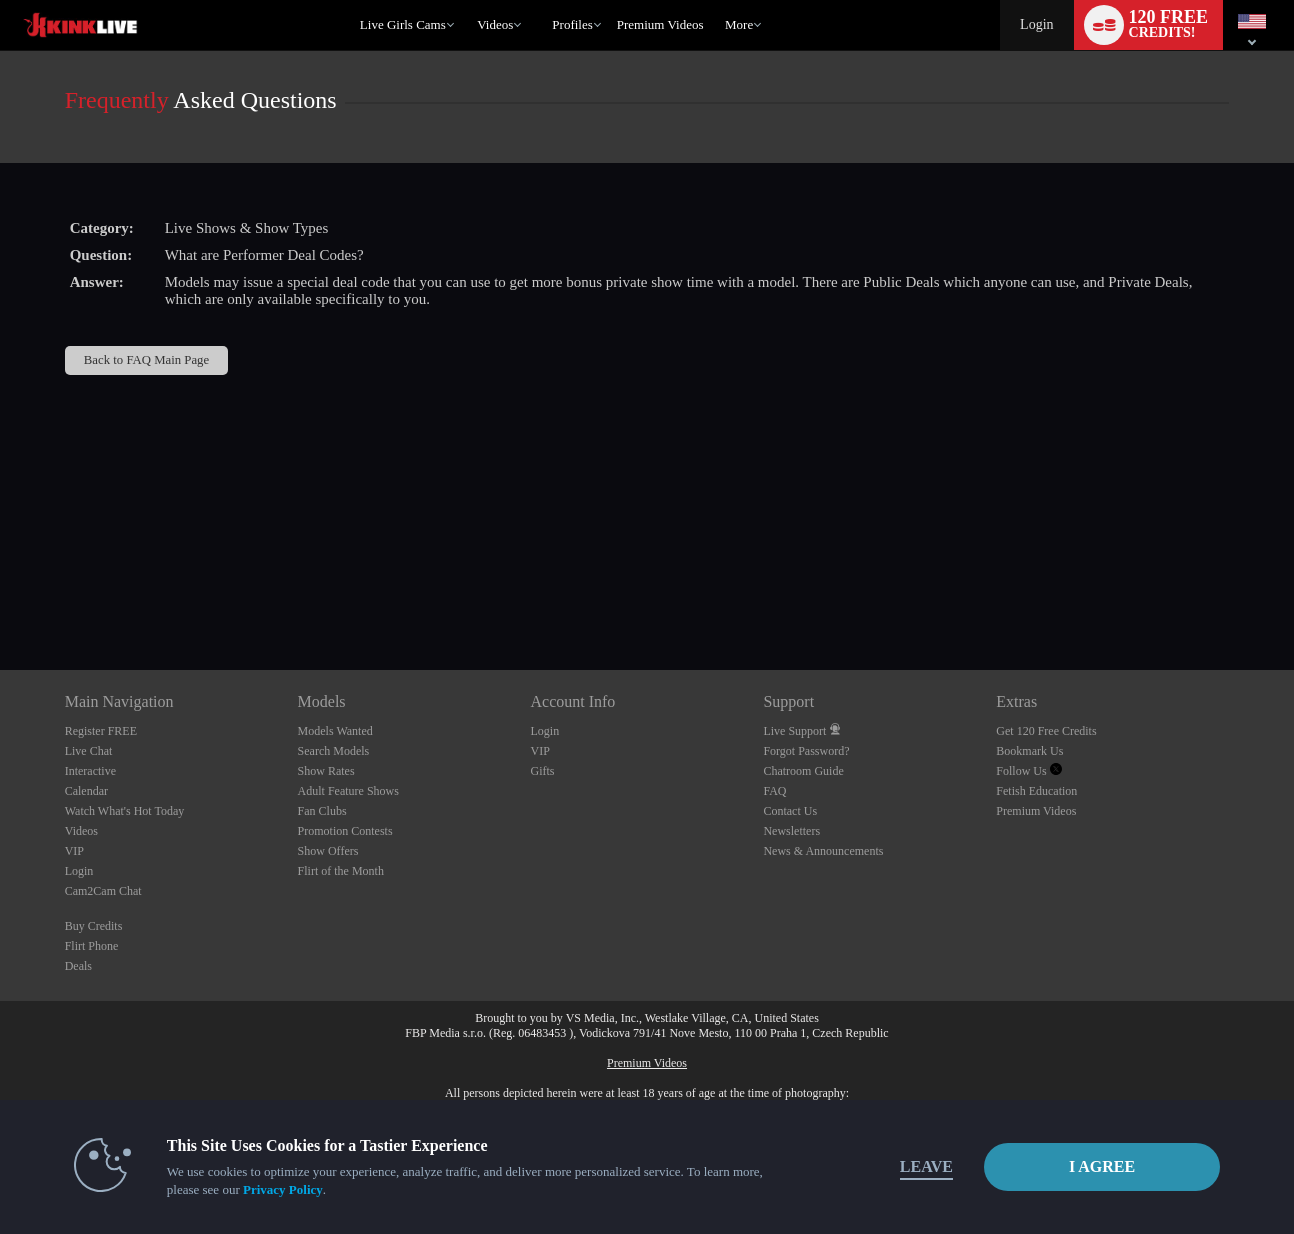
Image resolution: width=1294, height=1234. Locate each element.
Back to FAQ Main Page (146, 360)
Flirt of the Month (341, 871)
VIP (74, 851)
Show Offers (328, 851)
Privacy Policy (283, 1189)
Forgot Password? (806, 751)
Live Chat (89, 751)
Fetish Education (1036, 791)
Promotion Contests (345, 831)
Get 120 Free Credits (1046, 731)
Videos (495, 24)
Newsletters (791, 831)
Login (1036, 24)
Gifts (543, 771)
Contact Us (790, 811)
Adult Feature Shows (348, 791)
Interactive (90, 771)
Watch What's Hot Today (125, 811)
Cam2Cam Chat (103, 891)
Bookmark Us (1029, 751)
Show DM (0, 595)
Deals (78, 966)
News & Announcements (823, 851)
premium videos (660, 24)
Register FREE (101, 731)
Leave (926, 1166)
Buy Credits (94, 926)
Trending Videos (468, 0)
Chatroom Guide (803, 771)
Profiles (572, 24)
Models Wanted (335, 731)
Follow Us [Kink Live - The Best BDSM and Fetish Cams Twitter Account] (1028, 771)
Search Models (334, 751)
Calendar (86, 791)
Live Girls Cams (403, 24)
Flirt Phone (92, 946)
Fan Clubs (322, 811)
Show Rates (326, 771)
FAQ (774, 791)
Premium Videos (1036, 811)
